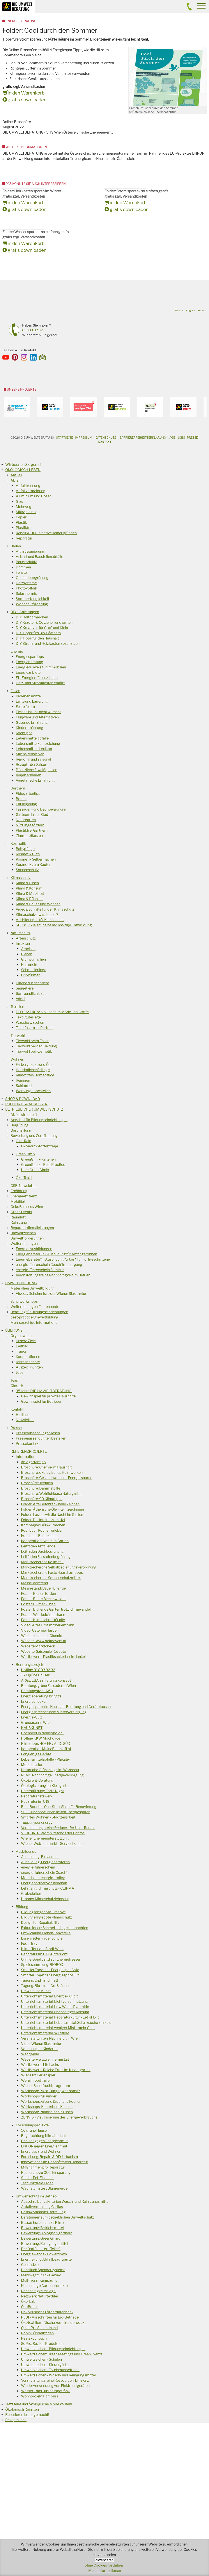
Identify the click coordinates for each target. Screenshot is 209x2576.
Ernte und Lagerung (32, 852)
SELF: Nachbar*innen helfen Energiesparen (55, 1963)
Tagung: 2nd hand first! (39, 2131)
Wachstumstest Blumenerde (44, 2339)
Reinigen (23, 1231)
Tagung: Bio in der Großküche (45, 2136)
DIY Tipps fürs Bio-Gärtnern (38, 784)
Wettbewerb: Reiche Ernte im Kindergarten (55, 2221)
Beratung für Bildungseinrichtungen (39, 1463)
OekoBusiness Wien (27, 1357)
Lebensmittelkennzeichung (38, 894)
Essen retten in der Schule (41, 2089)
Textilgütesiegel (29, 1168)
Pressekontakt (28, 1594)
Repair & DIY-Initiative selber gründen (46, 684)
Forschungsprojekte (32, 2276)
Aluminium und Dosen (33, 647)
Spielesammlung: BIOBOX (42, 2115)
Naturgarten (26, 970)
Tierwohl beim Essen (32, 1192)
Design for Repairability (40, 2073)
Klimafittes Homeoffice (35, 1226)
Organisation (21, 1486)
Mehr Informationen (104, 2571)
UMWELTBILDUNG (21, 1434)
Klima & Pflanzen (29, 1049)
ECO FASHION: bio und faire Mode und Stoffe (52, 1163)
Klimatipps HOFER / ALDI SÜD (45, 1894)
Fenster (22, 723)
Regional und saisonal (33, 910)
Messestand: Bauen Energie (43, 1739)
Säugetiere (25, 1139)
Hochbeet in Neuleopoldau (42, 1884)
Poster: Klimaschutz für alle (43, 1771)
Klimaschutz (21, 1028)
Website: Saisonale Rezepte (43, 1802)
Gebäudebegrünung (32, 728)
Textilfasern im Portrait (34, 1178)
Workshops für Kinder (39, 2247)
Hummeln (29, 1115)
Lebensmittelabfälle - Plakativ (45, 1910)
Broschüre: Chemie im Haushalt (46, 1618)
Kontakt (104, 592)
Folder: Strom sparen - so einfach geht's (136, 266)
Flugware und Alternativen (37, 868)
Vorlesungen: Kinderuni (39, 2199)
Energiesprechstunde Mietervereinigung (54, 1863)
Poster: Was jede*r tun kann (43, 1765)
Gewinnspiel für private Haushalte (48, 1547)
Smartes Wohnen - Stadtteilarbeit (48, 1968)
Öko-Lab (28, 2452)
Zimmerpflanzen (29, 986)
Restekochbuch (34, 2489)
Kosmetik (18, 994)
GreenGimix (25, 1305)
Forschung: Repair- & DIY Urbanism (49, 2307)
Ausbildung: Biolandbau (40, 2007)
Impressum (83, 588)
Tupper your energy (36, 1973)
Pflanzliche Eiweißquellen (36, 920)
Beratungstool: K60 (37, 1842)
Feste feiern (25, 857)
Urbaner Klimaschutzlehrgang (45, 2049)
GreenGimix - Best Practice (43, 1315)
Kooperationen (28, 1507)
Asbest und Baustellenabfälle (39, 707)
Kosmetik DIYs (28, 1005)
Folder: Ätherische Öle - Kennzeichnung (52, 1660)
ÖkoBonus (29, 2457)
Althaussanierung (30, 702)
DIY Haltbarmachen (32, 768)
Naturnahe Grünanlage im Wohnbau (50, 1921)
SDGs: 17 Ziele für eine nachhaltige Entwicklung (54, 1076)
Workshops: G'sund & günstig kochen (51, 2252)
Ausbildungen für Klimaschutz (40, 1070)
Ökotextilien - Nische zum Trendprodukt (53, 2473)
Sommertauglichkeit (32, 749)
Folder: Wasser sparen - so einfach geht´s (35, 383)
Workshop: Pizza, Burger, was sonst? (50, 2242)
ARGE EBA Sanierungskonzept (46, 1831)
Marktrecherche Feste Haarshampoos (52, 1723)
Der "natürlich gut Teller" (40, 2399)
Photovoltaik (26, 739)
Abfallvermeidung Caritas (42, 2357)
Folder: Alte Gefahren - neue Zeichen (50, 1655)
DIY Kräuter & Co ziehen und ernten (44, 773)
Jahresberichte (28, 1513)
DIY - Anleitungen (25, 763)
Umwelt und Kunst (36, 2142)
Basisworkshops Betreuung (43, 2363)
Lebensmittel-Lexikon (34, 899)
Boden (21, 949)
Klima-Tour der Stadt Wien (42, 2099)
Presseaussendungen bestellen (41, 1589)
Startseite (64, 588)
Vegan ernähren (28, 926)
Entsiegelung (26, 955)
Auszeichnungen (29, 1518)
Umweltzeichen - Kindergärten (45, 2515)
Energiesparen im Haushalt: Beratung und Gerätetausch (66, 1857)
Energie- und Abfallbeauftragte (46, 2410)
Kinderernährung (29, 878)
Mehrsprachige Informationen (35, 1473)
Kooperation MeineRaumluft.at (46, 1899)
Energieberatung (21, 21)
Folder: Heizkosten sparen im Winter (31, 266)
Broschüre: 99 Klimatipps (41, 1649)
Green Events (21, 1363)
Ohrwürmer (30, 1126)
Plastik (21, 673)
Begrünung (19, 1276)
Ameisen (28, 1099)
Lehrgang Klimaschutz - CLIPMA (47, 2039)
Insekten (23, 1094)
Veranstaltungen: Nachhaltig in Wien (50, 2189)
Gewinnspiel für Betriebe (41, 1552)
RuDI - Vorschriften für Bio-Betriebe (50, 2468)
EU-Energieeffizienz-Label (37, 828)
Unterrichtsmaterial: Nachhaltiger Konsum (55, 2163)
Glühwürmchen (33, 1110)
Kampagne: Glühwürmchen (43, 1676)
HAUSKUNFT (32, 1878)
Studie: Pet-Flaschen (37, 2328)
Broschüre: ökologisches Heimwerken (52, 1623)
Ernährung (19, 1342)
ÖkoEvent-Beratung (37, 1931)
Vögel (20, 1149)
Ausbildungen (27, 2002)
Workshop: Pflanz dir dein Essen (47, 2263)
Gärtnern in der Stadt (33, 965)
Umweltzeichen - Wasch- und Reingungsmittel (58, 2526)
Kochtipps (24, 884)
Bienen (26, 1105)
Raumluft (18, 1368)
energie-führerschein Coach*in (45, 2023)
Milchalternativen (30, 905)
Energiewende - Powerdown (44, 2405)
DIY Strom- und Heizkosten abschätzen (48, 794)
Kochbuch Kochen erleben (42, 1681)
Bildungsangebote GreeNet (43, 2063)
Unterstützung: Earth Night (42, 1942)
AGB (172, 588)
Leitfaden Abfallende (38, 1697)
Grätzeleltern (31, 2044)
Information (25, 1607)
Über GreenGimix (35, 1320)
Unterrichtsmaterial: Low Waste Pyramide (55, 2157)
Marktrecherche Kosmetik (42, 1713)
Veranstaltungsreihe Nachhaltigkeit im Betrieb (53, 1426)
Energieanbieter (29, 823)
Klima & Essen (27, 1034)
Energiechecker (34, 1852)
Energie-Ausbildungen (34, 1399)
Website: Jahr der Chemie (41, 1786)
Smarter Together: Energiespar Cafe (50, 2121)
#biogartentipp (28, 944)
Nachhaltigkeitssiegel (38, 2442)
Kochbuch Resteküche (39, 1686)
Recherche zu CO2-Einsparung (46, 2323)
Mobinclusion (32, 1915)
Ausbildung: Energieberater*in (45, 2013)
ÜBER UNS (14, 1481)
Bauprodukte (26, 713)
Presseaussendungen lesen (38, 1584)
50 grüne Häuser (34, 2281)
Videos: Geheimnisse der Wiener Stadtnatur (51, 1444)
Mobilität (18, 1352)
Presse (192, 588)
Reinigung (19, 1373)
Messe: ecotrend (34, 1734)
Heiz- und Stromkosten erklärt (40, 834)
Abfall (15, 631)
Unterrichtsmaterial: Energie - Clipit (49, 2147)
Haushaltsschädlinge (33, 1220)
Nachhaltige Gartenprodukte (44, 2436)
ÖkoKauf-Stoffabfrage (39, 1297)
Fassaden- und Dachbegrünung (41, 960)
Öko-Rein (23, 1292)
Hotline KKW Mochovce (40, 1889)
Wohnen (17, 1210)
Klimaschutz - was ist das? (37, 1065)
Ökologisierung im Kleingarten (45, 1936)
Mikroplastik (26, 663)
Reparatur (24, 689)
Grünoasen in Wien (36, 1873)
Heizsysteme (26, 734)
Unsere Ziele (26, 1492)
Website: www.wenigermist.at (45, 2210)
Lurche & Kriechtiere (32, 1134)
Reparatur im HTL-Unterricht (44, 2105)
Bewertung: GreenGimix (40, 2389)
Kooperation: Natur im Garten (45, 1692)
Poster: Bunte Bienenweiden (43, 1749)
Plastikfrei (24, 678)
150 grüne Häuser (35, 1826)
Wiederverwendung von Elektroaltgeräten (55, 2536)
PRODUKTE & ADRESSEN (26, 1255)
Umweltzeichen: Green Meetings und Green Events (61, 2505)
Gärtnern (18, 939)
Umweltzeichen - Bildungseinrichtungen (53, 2499)
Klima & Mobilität (30, 1044)
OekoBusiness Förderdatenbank (47, 2463)
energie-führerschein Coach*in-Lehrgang (49, 1415)
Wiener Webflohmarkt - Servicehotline (52, 1994)
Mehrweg (23, 657)
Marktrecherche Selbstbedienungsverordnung (58, 1718)
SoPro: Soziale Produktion (42, 2494)
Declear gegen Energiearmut (44, 2292)
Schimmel (24, 1236)
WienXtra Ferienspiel (38, 2226)
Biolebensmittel (29, 847)
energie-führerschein (38, 2018)
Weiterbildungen (24, 1394)
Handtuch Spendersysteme (43, 2421)
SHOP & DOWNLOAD (22, 1249)
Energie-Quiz (31, 1868)
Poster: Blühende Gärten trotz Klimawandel (56, 1760)
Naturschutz (20, 1084)
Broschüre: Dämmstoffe (40, 1639)
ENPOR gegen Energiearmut (44, 2297)
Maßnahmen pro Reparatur (43, 2318)
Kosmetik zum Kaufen (33, 1015)
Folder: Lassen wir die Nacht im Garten (52, 1665)
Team (15, 1531)
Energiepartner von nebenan (44, 2034)
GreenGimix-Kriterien (38, 1310)
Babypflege (25, 999)
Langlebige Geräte (36, 1905)
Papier (21, 668)
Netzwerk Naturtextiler (39, 2447)
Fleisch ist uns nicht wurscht (38, 863)
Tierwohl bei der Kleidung (36, 1197)
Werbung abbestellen (33, 1242)
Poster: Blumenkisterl (38, 1755)
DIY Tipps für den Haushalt (37, 789)
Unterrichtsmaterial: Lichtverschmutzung (54, 2152)
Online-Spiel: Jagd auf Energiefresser (50, 2110)
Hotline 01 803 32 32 (38, 1821)
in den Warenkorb (23, 92)
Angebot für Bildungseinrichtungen (39, 1270)
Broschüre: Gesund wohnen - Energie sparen (56, 1628)
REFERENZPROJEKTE (29, 1602)
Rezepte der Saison (31, 915)
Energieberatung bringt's (41, 1847)
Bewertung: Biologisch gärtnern (46, 2384)
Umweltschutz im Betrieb (36, 2347)
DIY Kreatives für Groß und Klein (42, 778)
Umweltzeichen (23, 1384)
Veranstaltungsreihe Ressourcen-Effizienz (55, 2531)
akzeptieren (105, 2560)
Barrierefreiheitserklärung (142, 588)
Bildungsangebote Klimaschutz (46, 2068)
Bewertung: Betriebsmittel (42, 2378)
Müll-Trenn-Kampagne (39, 2431)
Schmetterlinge (33, 1120)
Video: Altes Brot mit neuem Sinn (47, 1776)
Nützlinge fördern (30, 976)
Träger (21, 1502)
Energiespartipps (30, 807)
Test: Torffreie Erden (37, 2334)
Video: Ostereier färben (39, 1781)
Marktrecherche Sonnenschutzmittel (51, 1728)
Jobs (181, 588)
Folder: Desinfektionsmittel (43, 1671)
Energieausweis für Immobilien (41, 818)
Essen (15, 842)
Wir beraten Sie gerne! (23, 615)
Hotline (22, 1565)
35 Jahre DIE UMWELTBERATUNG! (44, 1542)
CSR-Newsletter (24, 1336)
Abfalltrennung (28, 636)
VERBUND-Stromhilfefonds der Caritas (53, 1984)
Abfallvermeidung (30, 642)
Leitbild (22, 1497)
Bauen (16, 697)
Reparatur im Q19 (35, 1952)
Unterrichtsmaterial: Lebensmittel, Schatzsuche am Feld (66, 2173)
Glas (19, 652)
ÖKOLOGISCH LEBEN (23, 620)
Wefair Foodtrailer (36, 2231)
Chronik (17, 1536)
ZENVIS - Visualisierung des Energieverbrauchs (59, 2268)
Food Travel (30, 2094)
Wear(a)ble (30, 2205)
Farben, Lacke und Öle (33, 1215)
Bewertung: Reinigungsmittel (44, 2394)
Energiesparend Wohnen (41, 2302)
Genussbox (30, 2415)
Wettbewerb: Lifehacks (40, 2215)
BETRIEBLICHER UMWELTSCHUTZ (34, 1260)
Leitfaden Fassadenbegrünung (46, 1707)
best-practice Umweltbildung (34, 1468)
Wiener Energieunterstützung (45, 1989)
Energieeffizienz (24, 1347)
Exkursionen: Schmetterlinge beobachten (54, 2078)
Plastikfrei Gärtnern (32, 981)
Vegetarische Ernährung (35, 931)
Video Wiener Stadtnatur (41, 2194)
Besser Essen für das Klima (42, 2373)
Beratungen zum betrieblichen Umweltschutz (57, 2368)
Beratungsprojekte (31, 1815)
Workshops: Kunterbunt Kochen (47, 2257)
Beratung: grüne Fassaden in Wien (48, 1836)
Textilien (17, 1157)
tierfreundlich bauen (32, 1144)
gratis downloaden (24, 99)
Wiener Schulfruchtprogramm (45, 2236)
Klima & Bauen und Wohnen (38, 1055)
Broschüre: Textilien (37, 1634)
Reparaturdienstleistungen (32, 1378)
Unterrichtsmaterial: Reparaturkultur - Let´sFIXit (60, 2168)
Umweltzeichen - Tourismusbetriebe (50, 2521)
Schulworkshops (24, 1452)
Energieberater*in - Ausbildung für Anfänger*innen (56, 1405)
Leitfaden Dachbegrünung (42, 1702)
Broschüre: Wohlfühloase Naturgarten (51, 1644)
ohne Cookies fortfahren (104, 2565)
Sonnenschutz (27, 1020)
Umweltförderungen (27, 1389)
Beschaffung (21, 1281)
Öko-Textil (24, 1328)
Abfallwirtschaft (24, 1265)
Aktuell (16, 626)
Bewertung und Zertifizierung (34, 1286)
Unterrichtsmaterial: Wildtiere (45, 2184)
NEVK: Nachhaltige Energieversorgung (52, 1926)
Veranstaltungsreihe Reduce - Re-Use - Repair (58, 1978)
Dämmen (23, 718)
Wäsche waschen (30, 1173)
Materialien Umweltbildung (33, 1439)
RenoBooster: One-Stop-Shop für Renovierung (58, 1957)
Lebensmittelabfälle (32, 889)
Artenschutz (26, 1089)
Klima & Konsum (29, 1039)
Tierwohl (18, 1186)
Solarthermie (26, 744)
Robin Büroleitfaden (37, 2484)
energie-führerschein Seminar (40, 1420)
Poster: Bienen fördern (39, 1744)
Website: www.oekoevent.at (43, 1792)
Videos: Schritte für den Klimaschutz (45, 1060)
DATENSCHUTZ (106, 588)
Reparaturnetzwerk (37, 1947)
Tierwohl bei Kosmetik (34, 1202)
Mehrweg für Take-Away (41, 2426)
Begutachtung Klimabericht (43, 2286)
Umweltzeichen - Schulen (41, 2510)
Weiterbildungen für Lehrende (35, 1457)
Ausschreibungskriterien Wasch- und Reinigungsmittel (65, 2352)
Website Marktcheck (38, 1797)
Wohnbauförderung (32, 755)
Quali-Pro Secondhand (39, 2478)
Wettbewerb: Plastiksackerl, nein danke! (53, 1807)
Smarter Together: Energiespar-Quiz (50, 2126)
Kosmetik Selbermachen (36, 1010)
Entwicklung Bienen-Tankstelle (46, 2084)
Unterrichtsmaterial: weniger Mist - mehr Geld (58, 2178)
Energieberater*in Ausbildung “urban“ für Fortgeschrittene (63, 1410)
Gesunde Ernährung (32, 873)
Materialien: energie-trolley (43, 2028)
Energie (17, 802)
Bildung (22, 2057)
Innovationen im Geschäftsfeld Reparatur (54, 2313)
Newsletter (25, 1570)
